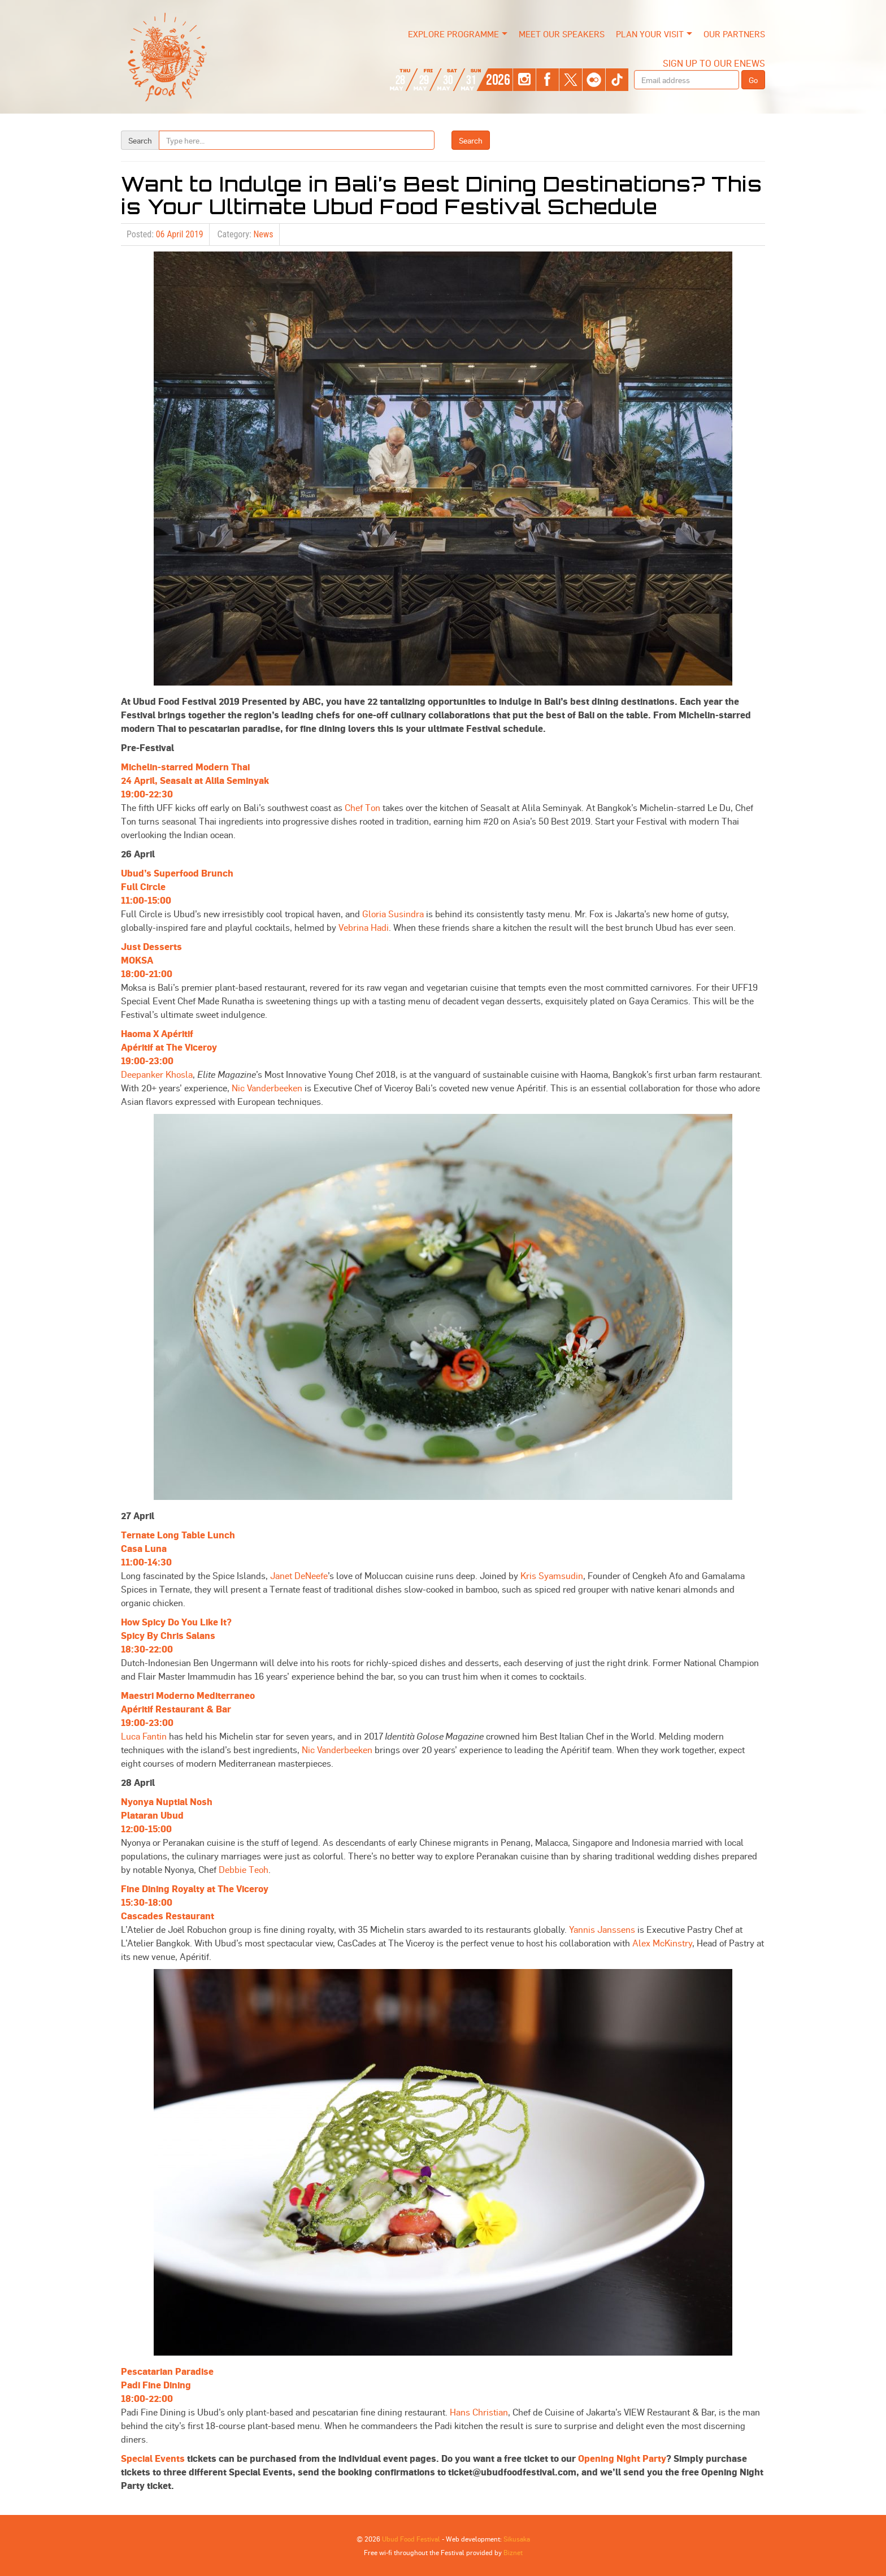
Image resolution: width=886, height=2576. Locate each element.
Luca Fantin (144, 1736)
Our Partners (734, 34)
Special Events (153, 2458)
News (263, 234)
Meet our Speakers (562, 34)
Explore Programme (453, 34)
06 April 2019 (179, 234)
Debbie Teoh (243, 1869)
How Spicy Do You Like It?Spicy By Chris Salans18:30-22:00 (176, 1635)
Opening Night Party (622, 2458)
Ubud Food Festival (411, 2538)
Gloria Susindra (393, 914)
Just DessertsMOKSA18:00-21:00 (151, 959)
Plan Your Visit (650, 34)
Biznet (513, 2552)
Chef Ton (362, 807)
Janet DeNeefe (299, 1575)
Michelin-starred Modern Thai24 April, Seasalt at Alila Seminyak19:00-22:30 (195, 780)
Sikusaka (516, 2538)
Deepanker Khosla (157, 1074)
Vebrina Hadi (363, 927)
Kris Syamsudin (551, 1575)
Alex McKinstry (662, 1943)
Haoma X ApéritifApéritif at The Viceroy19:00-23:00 (169, 1046)
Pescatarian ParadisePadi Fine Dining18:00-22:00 (167, 2384)
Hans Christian (479, 2412)
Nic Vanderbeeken (267, 1088)
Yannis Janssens (602, 1929)
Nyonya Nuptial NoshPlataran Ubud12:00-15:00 (166, 1815)
